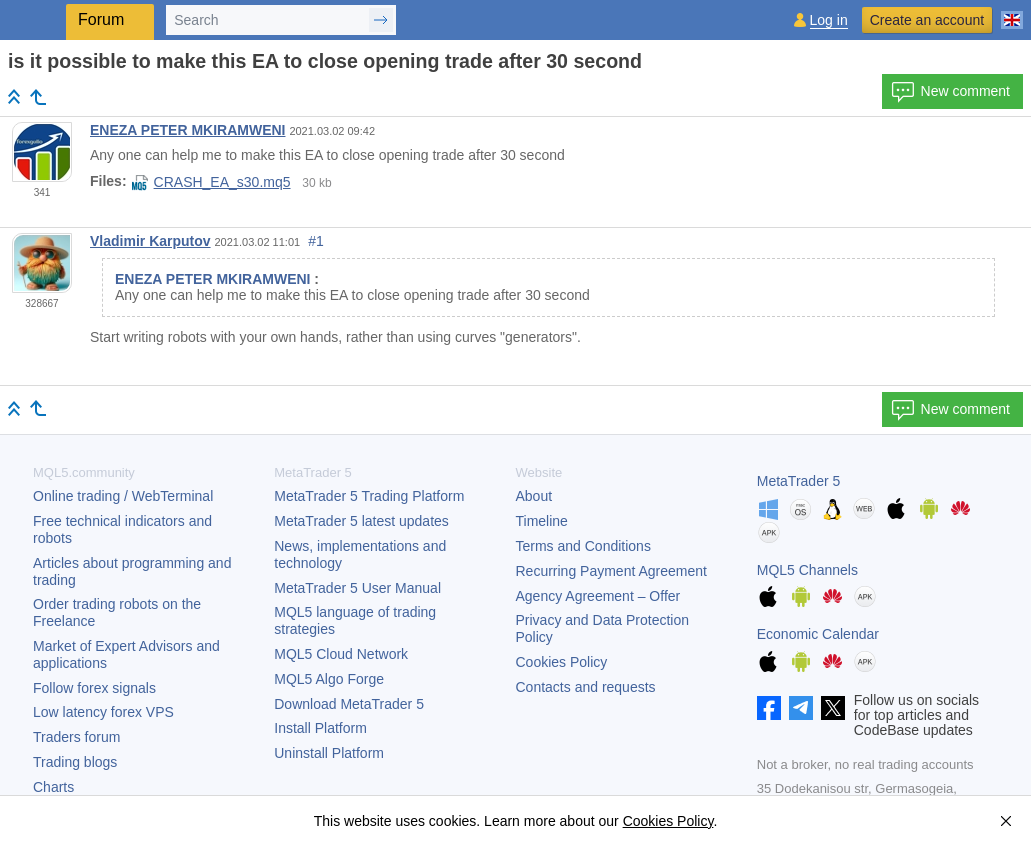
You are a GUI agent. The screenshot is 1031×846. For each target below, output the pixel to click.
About (534, 496)
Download (349, 704)
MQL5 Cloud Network (341, 654)
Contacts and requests (586, 687)
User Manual (357, 588)
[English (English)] (1012, 12)
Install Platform (320, 728)
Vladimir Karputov (150, 241)
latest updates (361, 521)
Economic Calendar (818, 634)
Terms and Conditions (583, 546)
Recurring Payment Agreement (611, 571)
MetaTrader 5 (799, 481)
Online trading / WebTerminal (123, 496)
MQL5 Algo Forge (329, 679)
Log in (829, 20)
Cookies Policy (562, 662)
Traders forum (76, 737)
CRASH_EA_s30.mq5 (211, 182)
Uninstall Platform (329, 753)
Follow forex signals (94, 688)
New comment (950, 92)
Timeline (542, 521)
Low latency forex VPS (103, 712)
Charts (53, 787)
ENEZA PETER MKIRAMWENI (187, 130)
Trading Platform (369, 496)
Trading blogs (75, 762)
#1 (316, 241)
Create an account (927, 20)
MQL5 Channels (807, 570)
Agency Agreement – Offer (598, 596)
